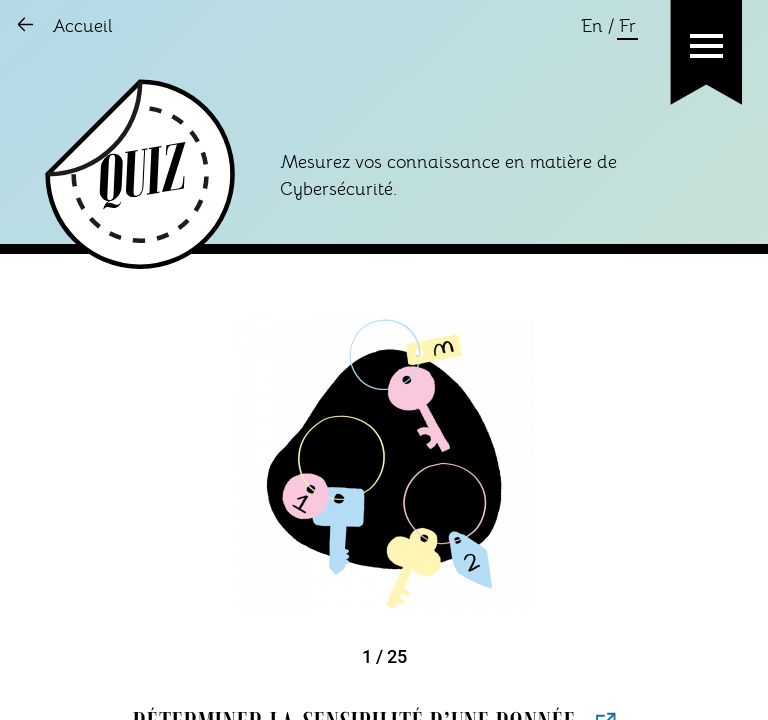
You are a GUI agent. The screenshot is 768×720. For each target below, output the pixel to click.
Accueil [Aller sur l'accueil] (82, 27)
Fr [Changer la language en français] (627, 27)
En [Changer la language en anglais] (592, 27)
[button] (706, 46)
